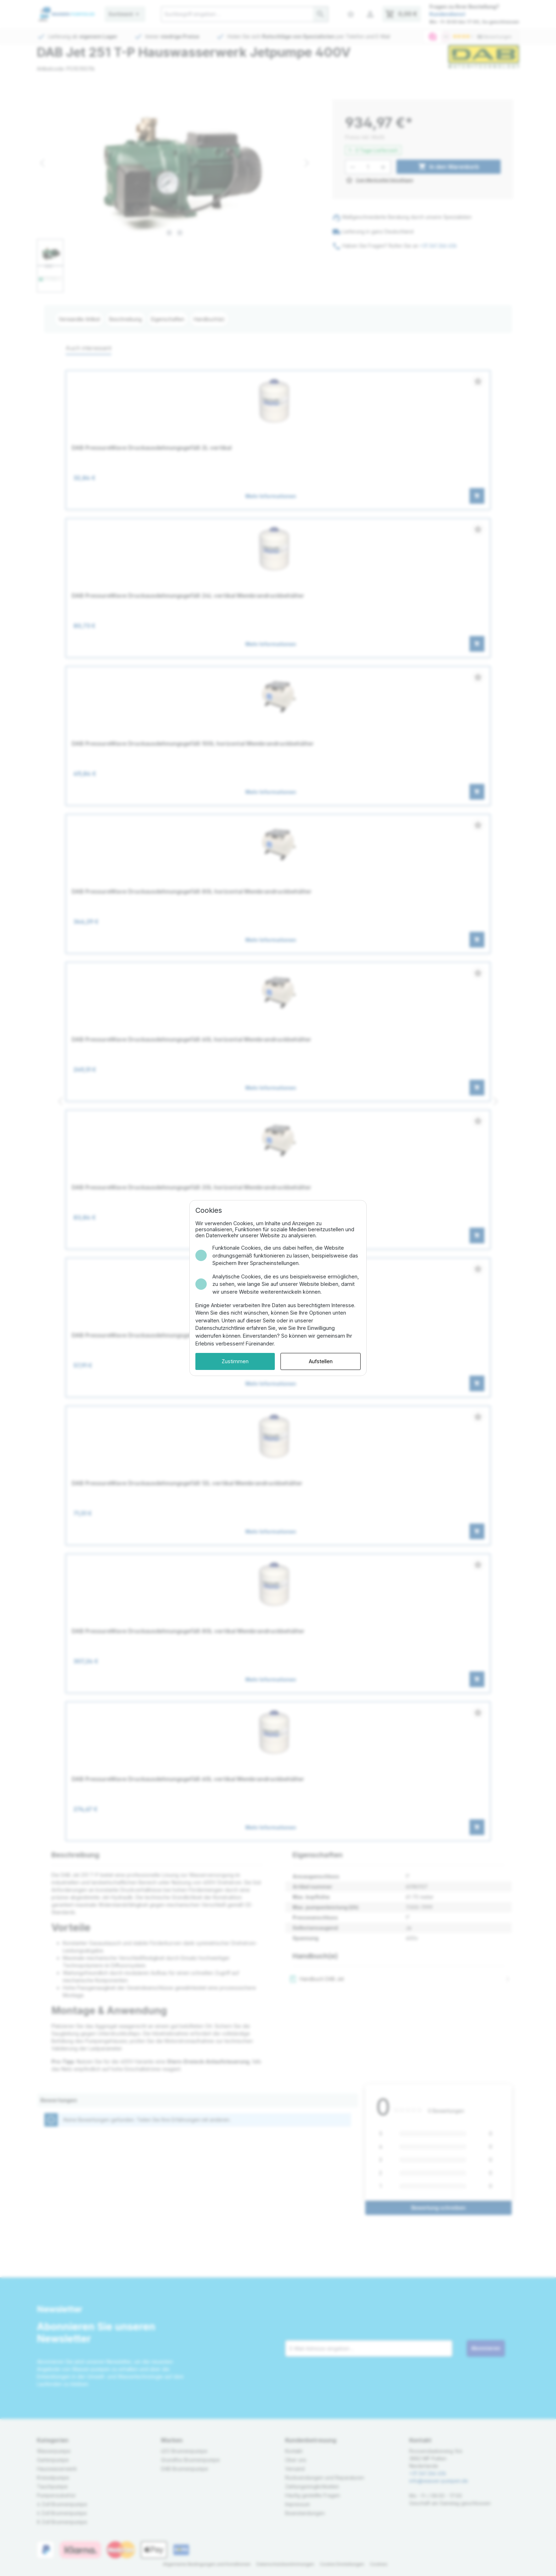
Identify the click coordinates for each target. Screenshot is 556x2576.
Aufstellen (321, 1361)
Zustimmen (235, 1361)
